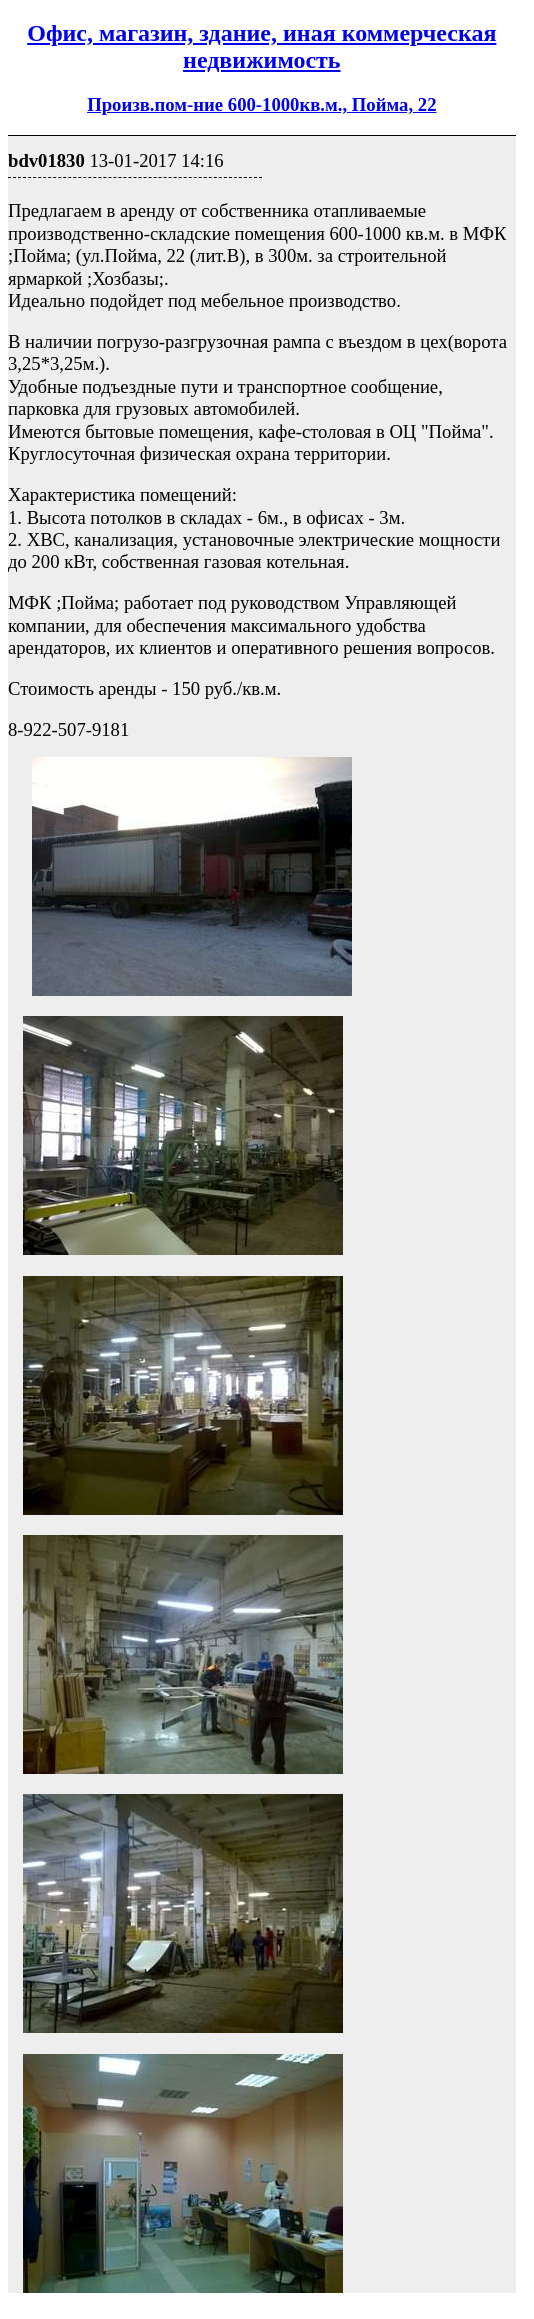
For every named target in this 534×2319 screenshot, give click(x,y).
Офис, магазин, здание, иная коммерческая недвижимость (261, 46)
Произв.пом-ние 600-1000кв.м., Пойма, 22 (261, 104)
